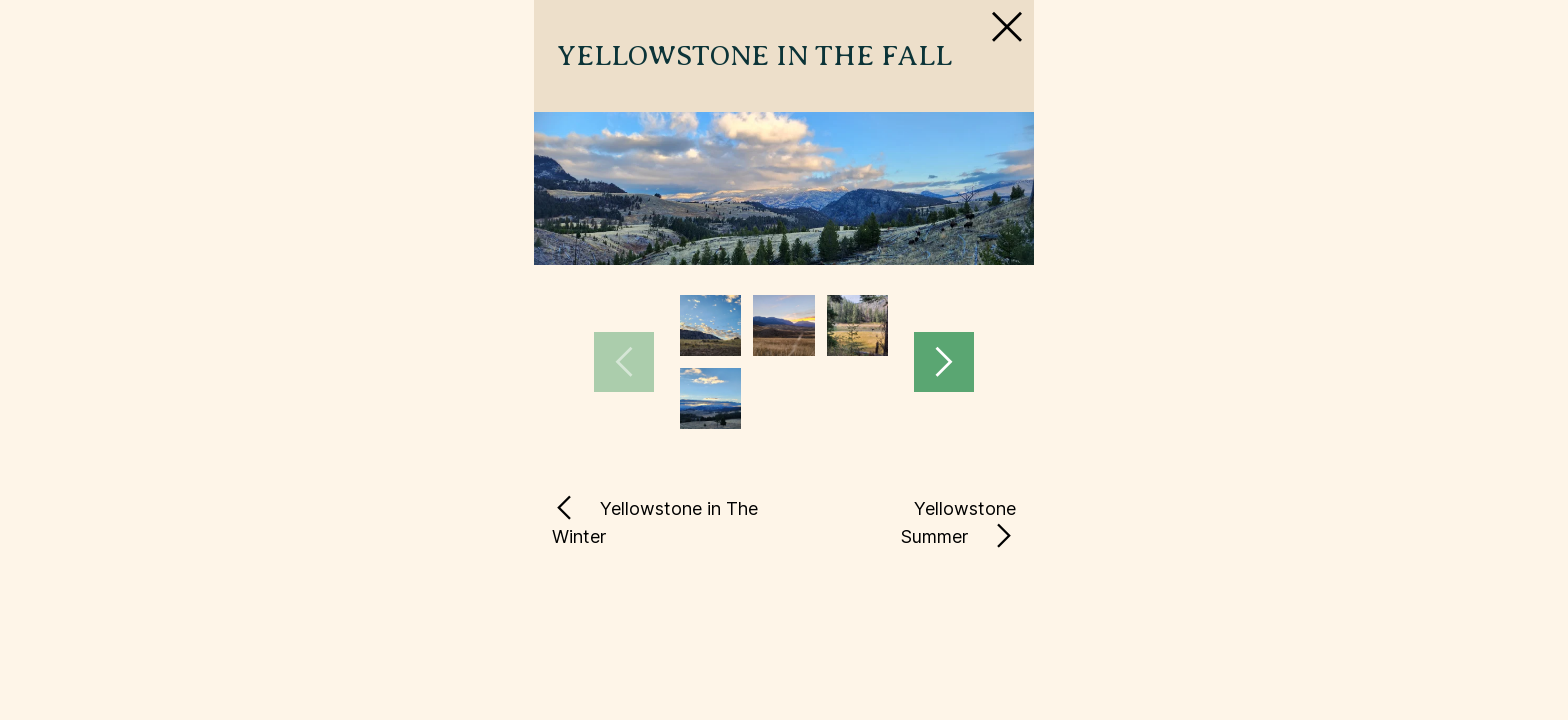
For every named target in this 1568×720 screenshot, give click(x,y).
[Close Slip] (1196, 84)
